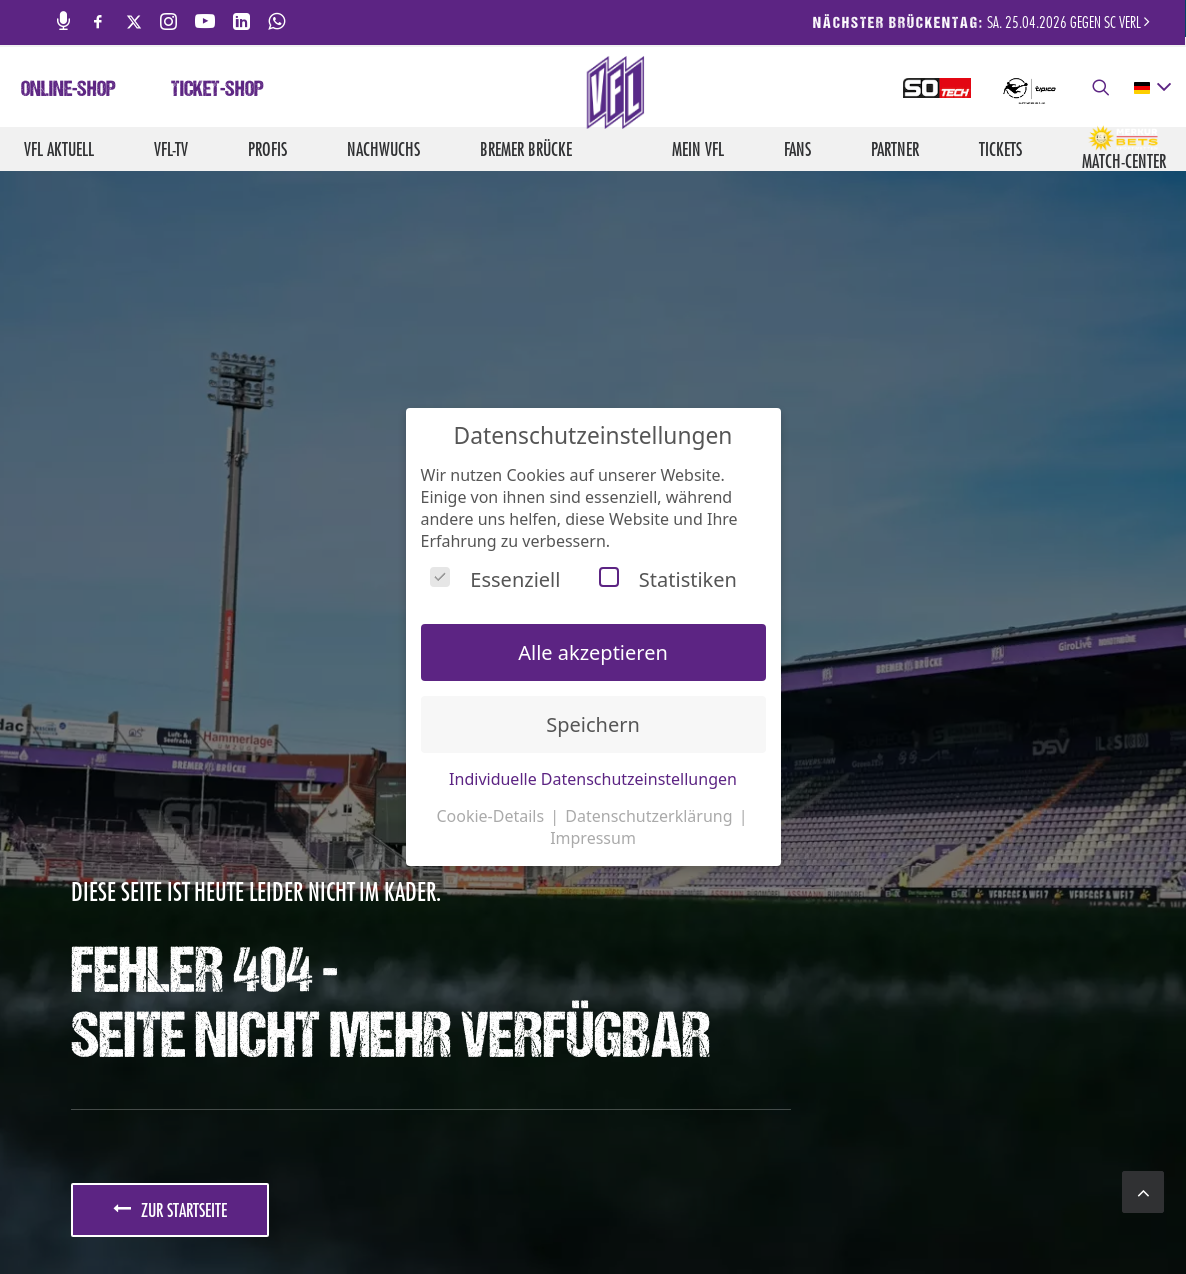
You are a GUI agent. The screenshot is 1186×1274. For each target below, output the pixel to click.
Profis (267, 149)
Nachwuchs (383, 149)
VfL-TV (171, 149)
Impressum (770, 1215)
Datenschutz (856, 1215)
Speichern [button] (593, 724)
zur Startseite (170, 656)
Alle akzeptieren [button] (593, 652)
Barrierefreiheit (961, 1215)
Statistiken (668, 579)
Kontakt (696, 1215)
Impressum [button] (593, 838)
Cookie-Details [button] (492, 816)
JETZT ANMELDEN (209, 875)
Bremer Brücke (526, 149)
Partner (895, 149)
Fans (797, 149)
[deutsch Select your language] (1151, 88)
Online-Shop (68, 91)
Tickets (1000, 149)
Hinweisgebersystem (1088, 1215)
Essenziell (495, 579)
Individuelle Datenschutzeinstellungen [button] (593, 779)
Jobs (540, 1215)
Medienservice (612, 1215)
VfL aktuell (59, 149)
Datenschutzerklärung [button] (650, 816)
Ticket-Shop (217, 91)
